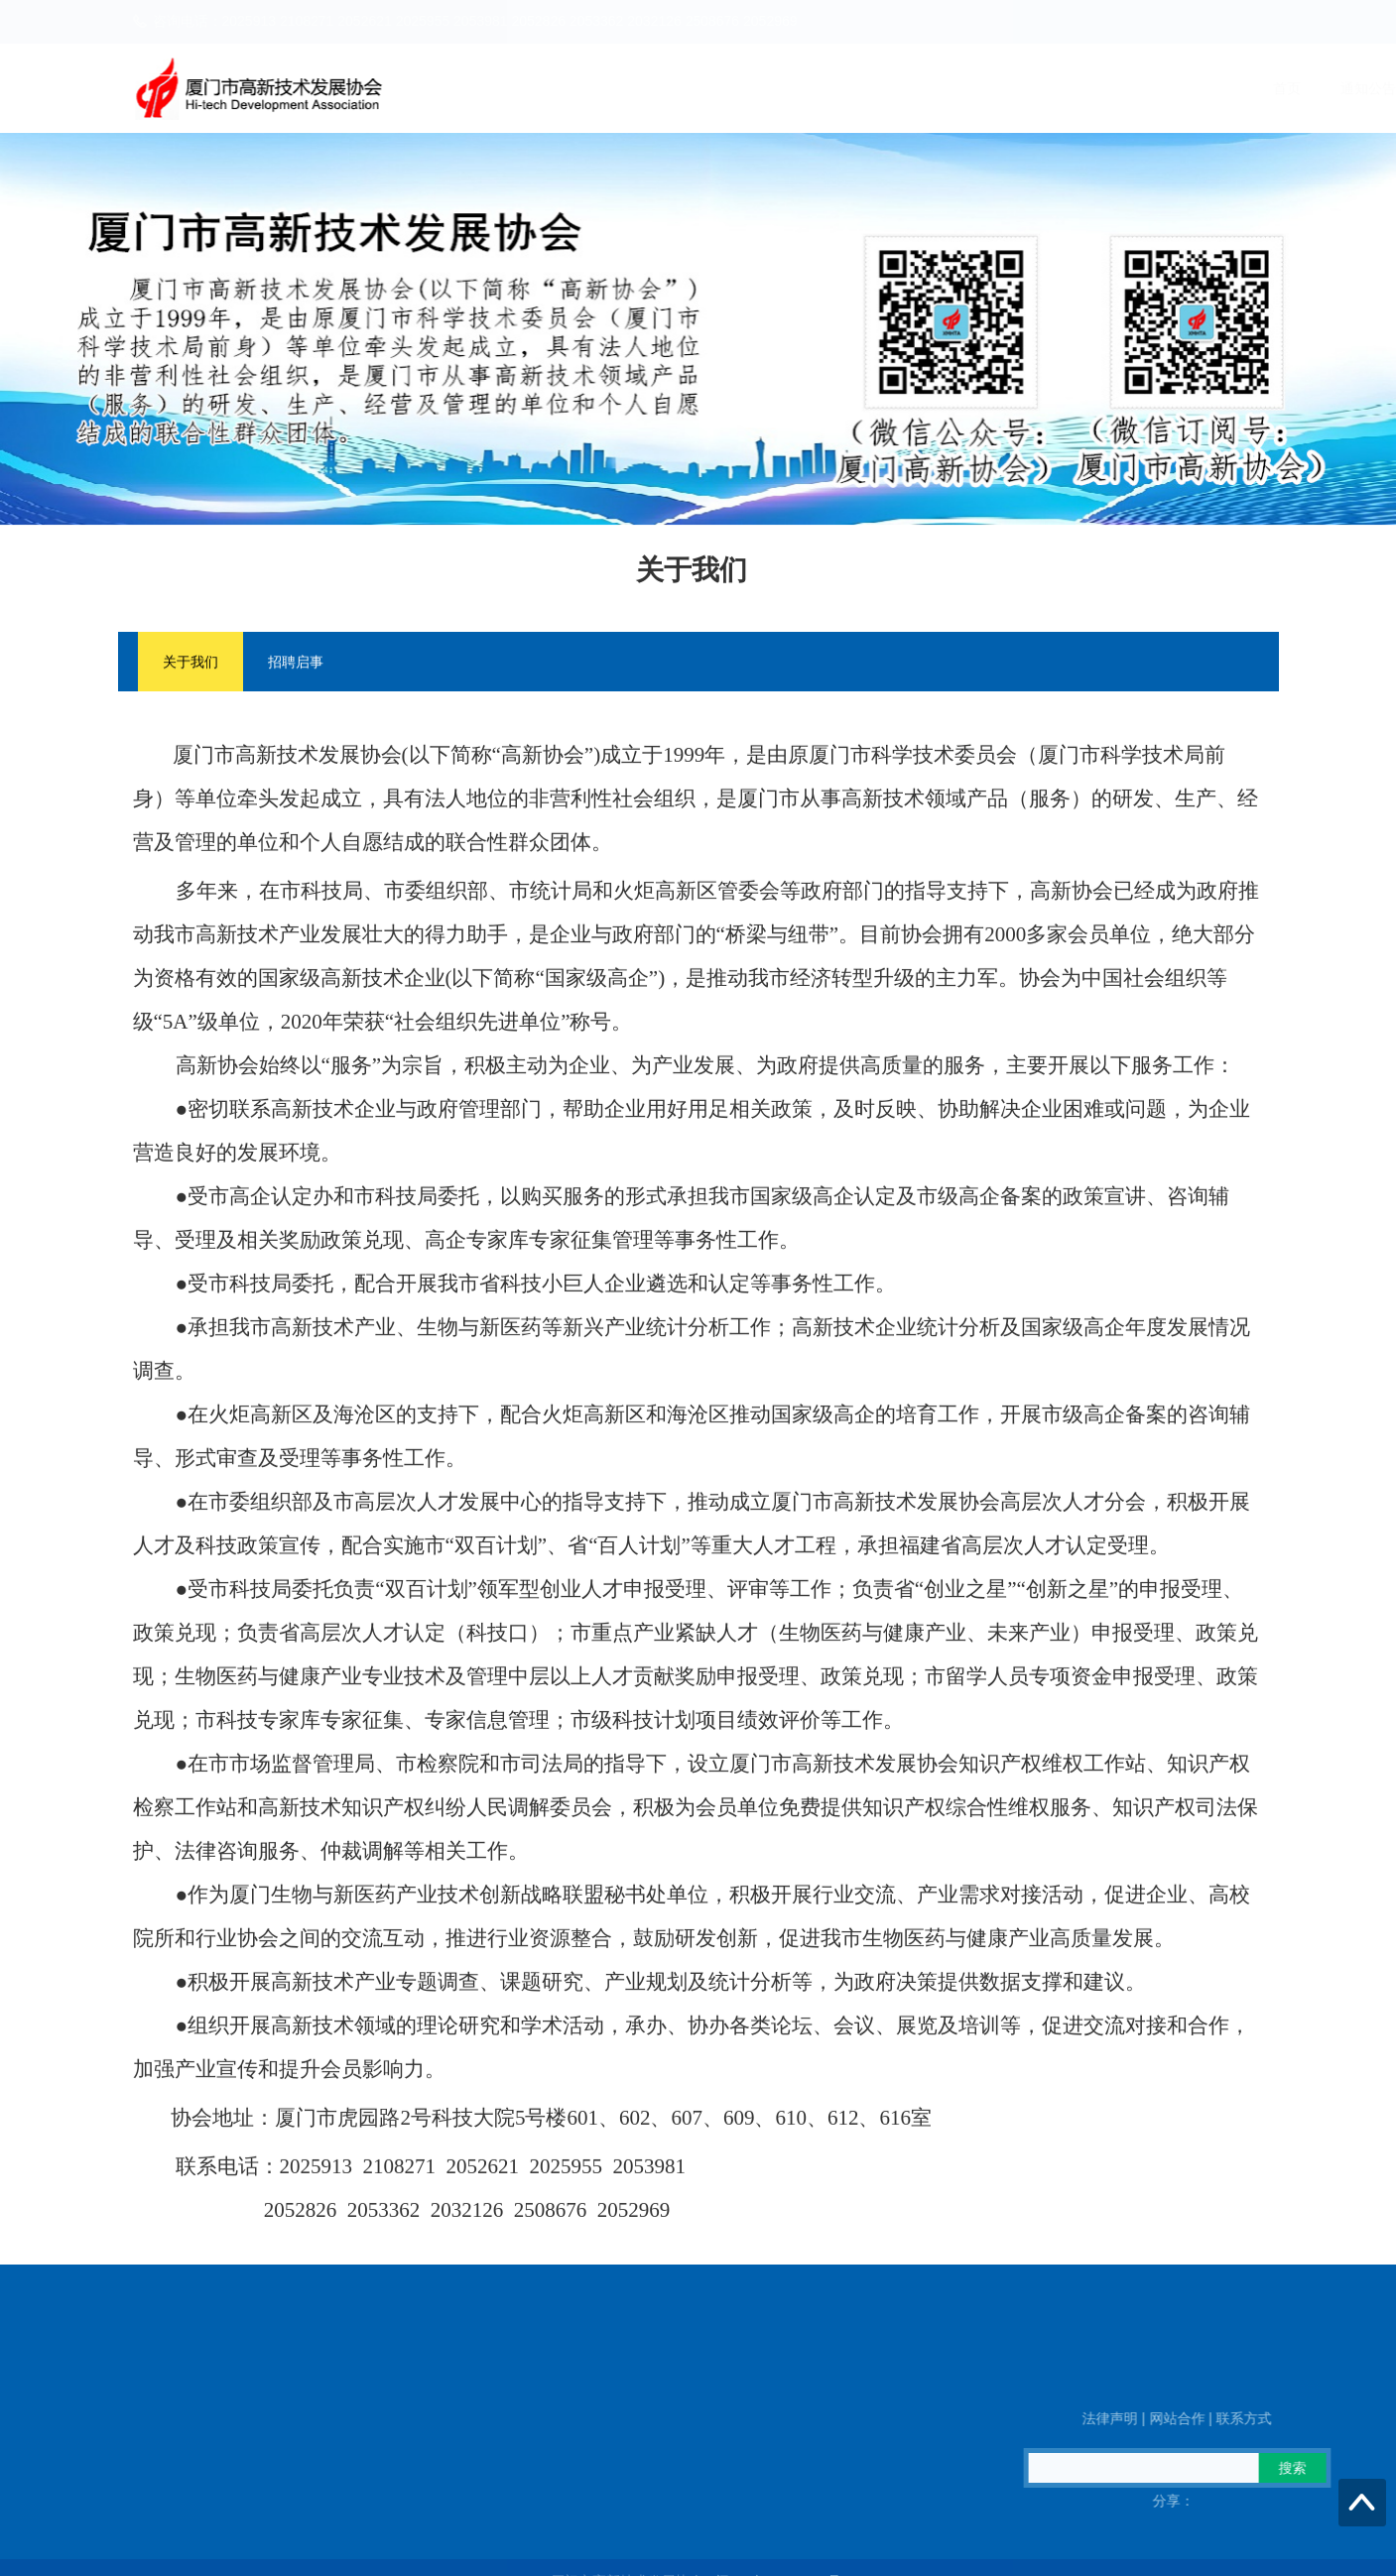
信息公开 (1242, 88)
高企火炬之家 (1133, 88)
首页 (752, 88)
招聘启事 (295, 665)
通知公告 (833, 88)
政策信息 (1024, 88)
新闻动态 (928, 88)
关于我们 (190, 665)
